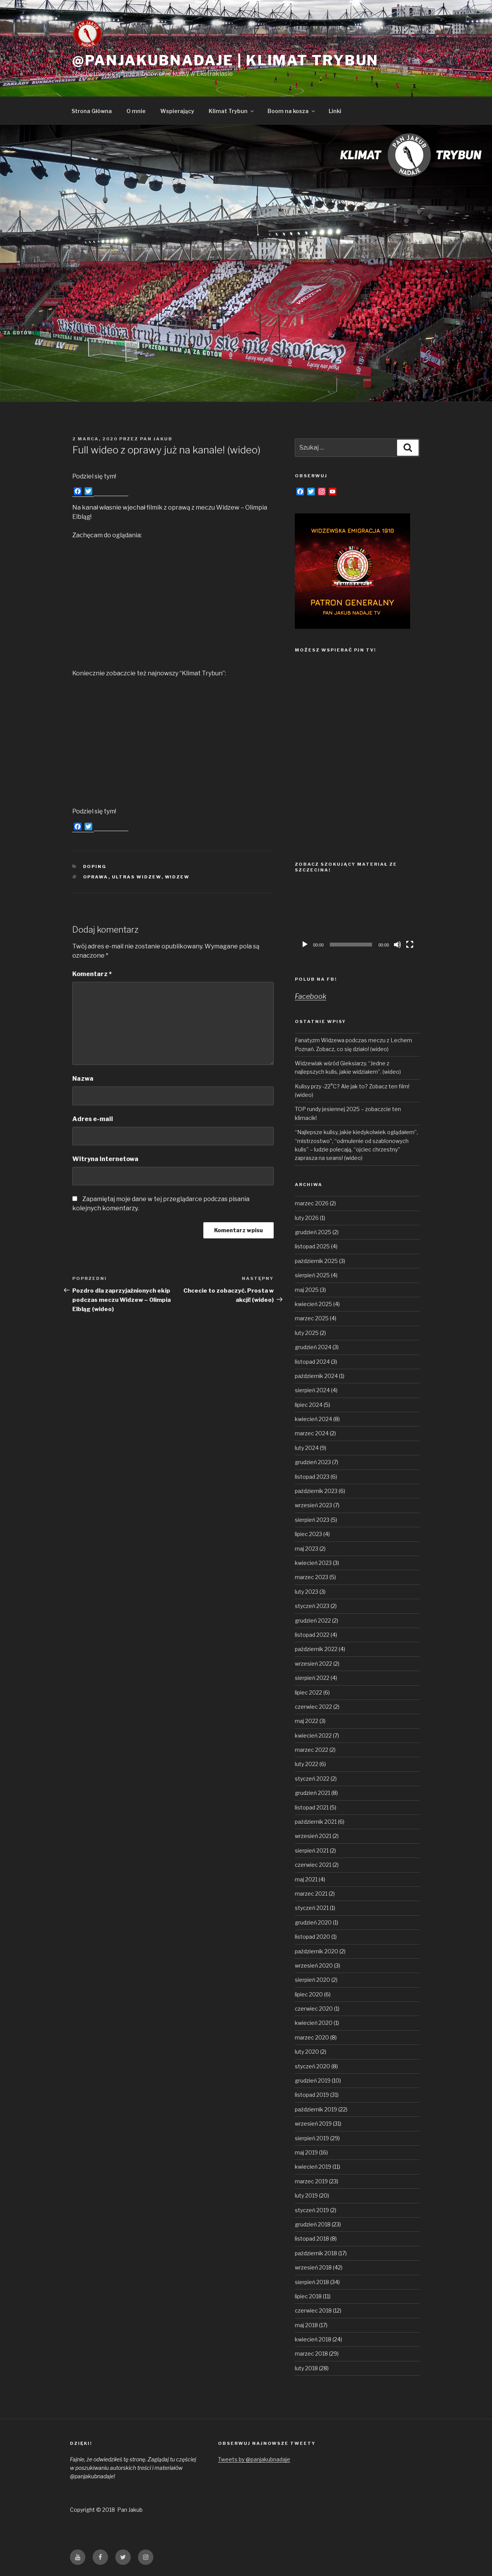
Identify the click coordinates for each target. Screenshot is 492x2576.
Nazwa (82, 1078)
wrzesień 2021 (313, 1836)
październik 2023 (316, 1491)
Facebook (310, 996)
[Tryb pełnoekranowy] (410, 944)
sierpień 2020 (312, 1979)
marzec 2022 (311, 1749)
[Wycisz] (397, 944)
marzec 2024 (312, 1433)
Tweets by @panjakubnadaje (254, 2459)
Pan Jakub (156, 439)
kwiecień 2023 (313, 1563)
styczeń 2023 (312, 1606)
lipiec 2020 (309, 1994)
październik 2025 (316, 1261)
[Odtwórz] (305, 944)
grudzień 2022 (313, 1620)
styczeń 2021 (312, 1908)
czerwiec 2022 (313, 1706)
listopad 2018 (312, 2238)
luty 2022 (306, 1764)
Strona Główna (91, 111)
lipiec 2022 (308, 1692)
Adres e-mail (92, 1119)
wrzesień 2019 (313, 2123)
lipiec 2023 (308, 1534)
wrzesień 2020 (314, 1965)
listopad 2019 (312, 2094)
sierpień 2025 (312, 1275)
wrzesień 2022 (313, 1663)
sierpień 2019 (312, 2138)
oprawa (95, 877)
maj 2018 (306, 2325)
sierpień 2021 (312, 1850)
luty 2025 (307, 1333)
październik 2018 (316, 2253)
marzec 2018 (311, 2353)
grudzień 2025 (313, 1232)
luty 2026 (307, 1218)
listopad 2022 (312, 1634)
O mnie (136, 111)
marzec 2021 (311, 1893)
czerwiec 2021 (313, 1864)
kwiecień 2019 (313, 2166)
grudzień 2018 (313, 2224)
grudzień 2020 (313, 1922)
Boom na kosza (292, 111)
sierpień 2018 (312, 2282)
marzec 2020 (312, 2037)
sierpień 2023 (312, 1519)
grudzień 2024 (313, 1347)
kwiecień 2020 (313, 2022)
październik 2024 (316, 1376)
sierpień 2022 (312, 1678)
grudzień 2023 (313, 1462)
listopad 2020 (312, 1936)
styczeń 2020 (312, 2066)
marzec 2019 (311, 2181)
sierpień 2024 (312, 1390)
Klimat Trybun (232, 111)
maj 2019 (306, 2152)
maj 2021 (306, 1879)
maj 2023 (306, 1548)
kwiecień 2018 (313, 2339)
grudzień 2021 (312, 1793)
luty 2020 (307, 2051)
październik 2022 (316, 1649)
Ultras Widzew (136, 877)
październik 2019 (316, 2109)
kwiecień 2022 (313, 1735)
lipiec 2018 (308, 2296)
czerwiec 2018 (313, 2310)
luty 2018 (306, 2368)
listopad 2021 (312, 1807)
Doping (95, 866)
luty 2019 (306, 2195)
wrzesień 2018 (313, 2267)
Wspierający (177, 111)
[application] (357, 917)
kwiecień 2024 (313, 1419)
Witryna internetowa (105, 1159)
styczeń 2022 (312, 1778)
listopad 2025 (312, 1246)
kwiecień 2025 (313, 1304)
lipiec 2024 (308, 1404)
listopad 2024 (312, 1361)
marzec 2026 (312, 1203)
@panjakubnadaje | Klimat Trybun (225, 60)
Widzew (177, 877)
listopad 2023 (312, 1476)
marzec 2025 (312, 1318)
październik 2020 (316, 1951)
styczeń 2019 (312, 2210)
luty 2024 (307, 1448)
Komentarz (92, 974)
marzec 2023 (311, 1577)
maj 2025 (307, 1289)
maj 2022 (306, 1721)
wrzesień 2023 (313, 1505)
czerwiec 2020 (314, 2008)
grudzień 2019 (313, 2080)
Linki (335, 111)
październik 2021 (316, 1821)
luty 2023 (306, 1591)
